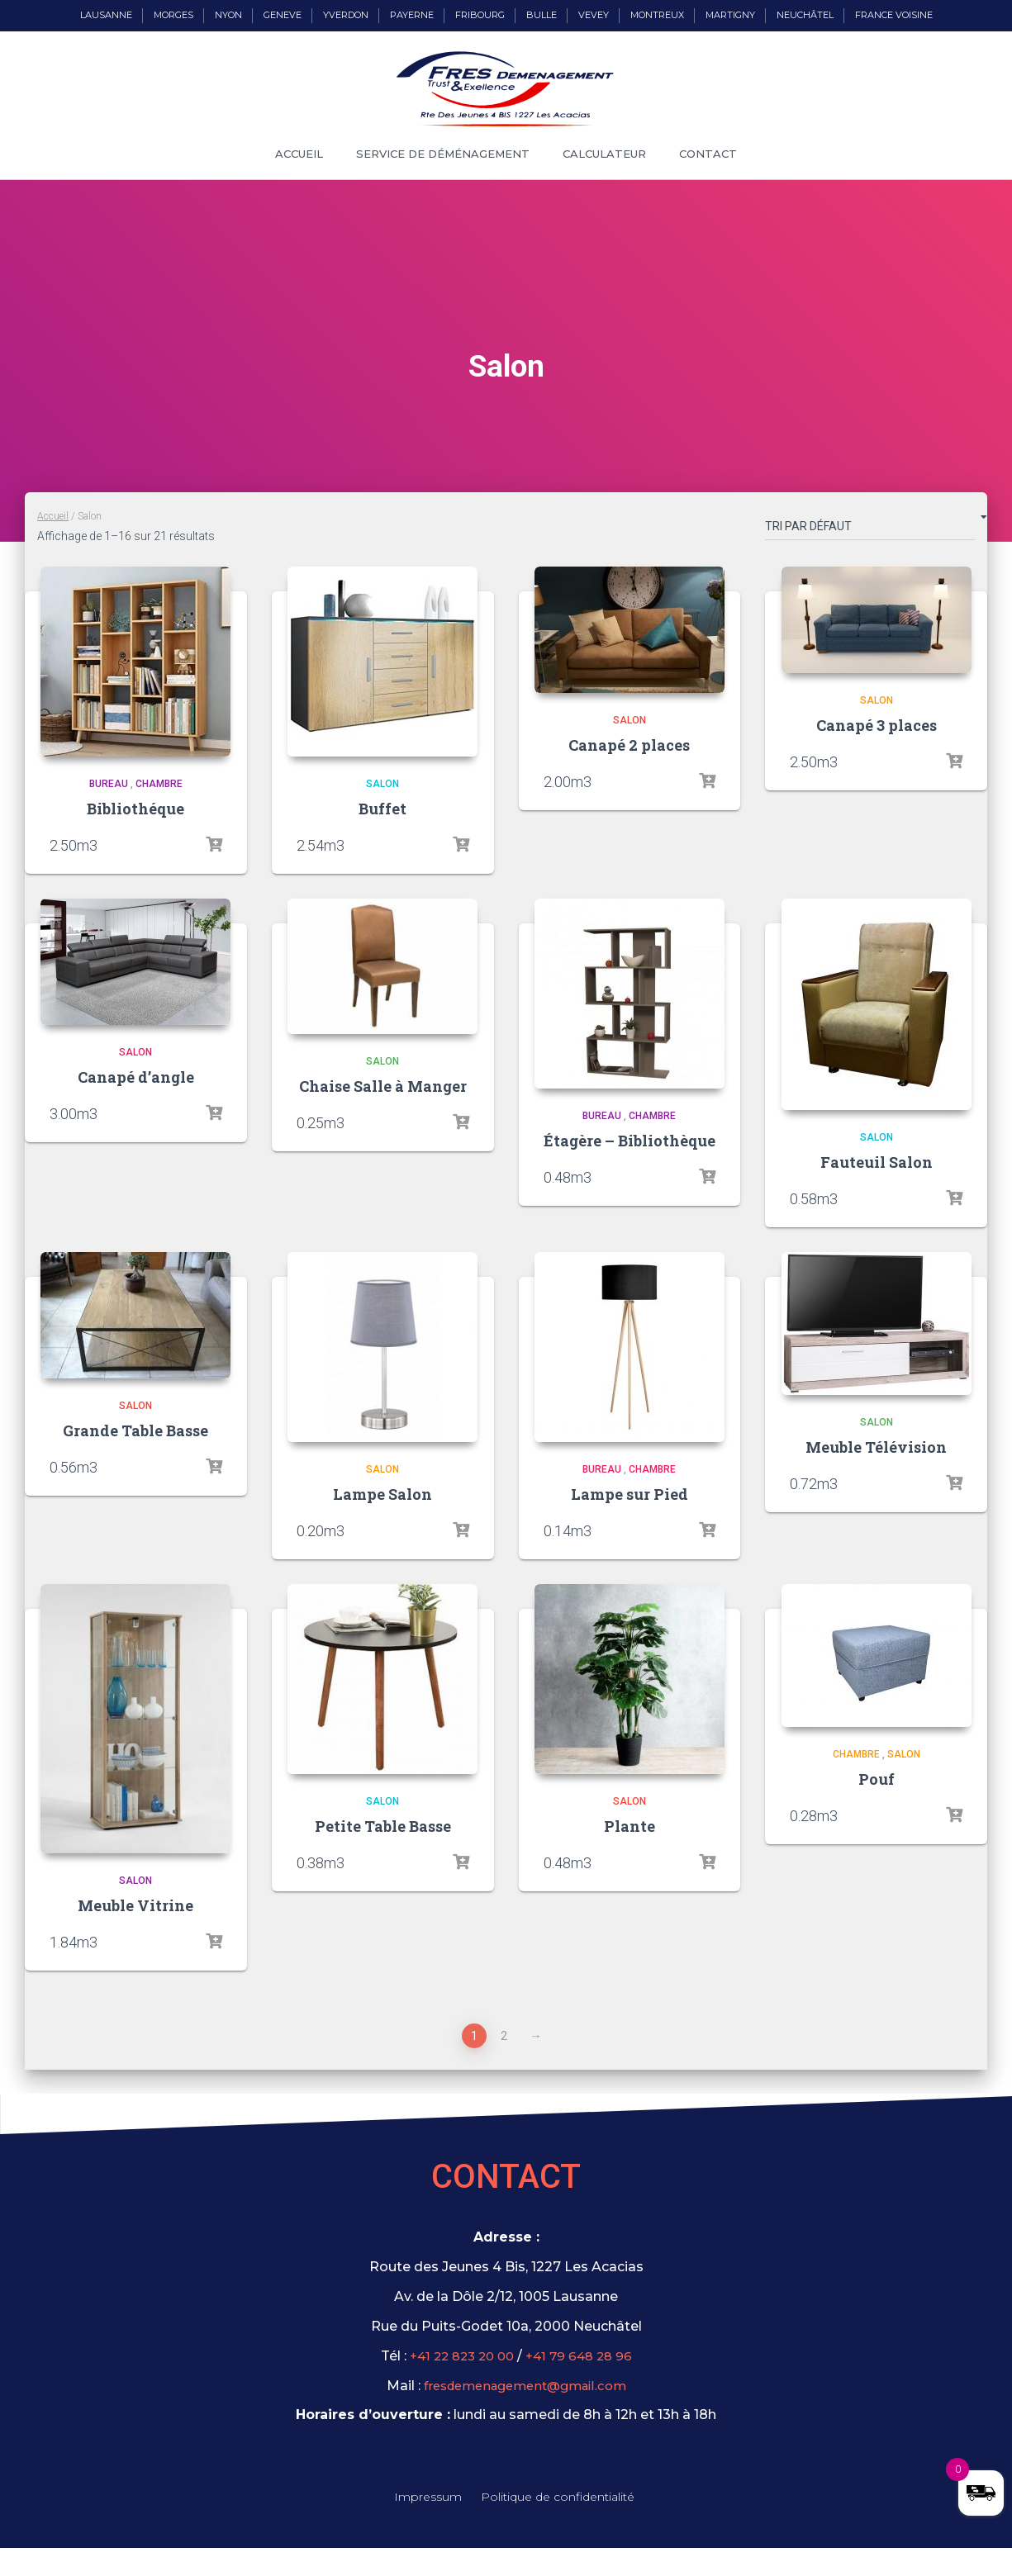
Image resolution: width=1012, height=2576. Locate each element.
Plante (629, 1826)
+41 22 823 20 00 (459, 2356)
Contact (708, 153)
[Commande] (870, 529)
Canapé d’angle (136, 1077)
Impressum (428, 2499)
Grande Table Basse (135, 1430)
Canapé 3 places (876, 725)
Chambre (159, 784)
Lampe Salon (382, 1494)
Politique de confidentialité (557, 2499)
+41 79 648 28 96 (583, 2356)
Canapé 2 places (629, 745)
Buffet (382, 808)
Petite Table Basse (383, 1826)
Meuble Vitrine (135, 1905)
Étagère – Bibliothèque (629, 1140)
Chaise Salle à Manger (383, 1086)
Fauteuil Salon (876, 1162)
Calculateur (604, 153)
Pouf (876, 1779)
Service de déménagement (443, 153)
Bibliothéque (135, 808)
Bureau (108, 784)
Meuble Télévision (876, 1447)
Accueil (299, 153)
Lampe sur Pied (629, 1494)
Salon (382, 784)
